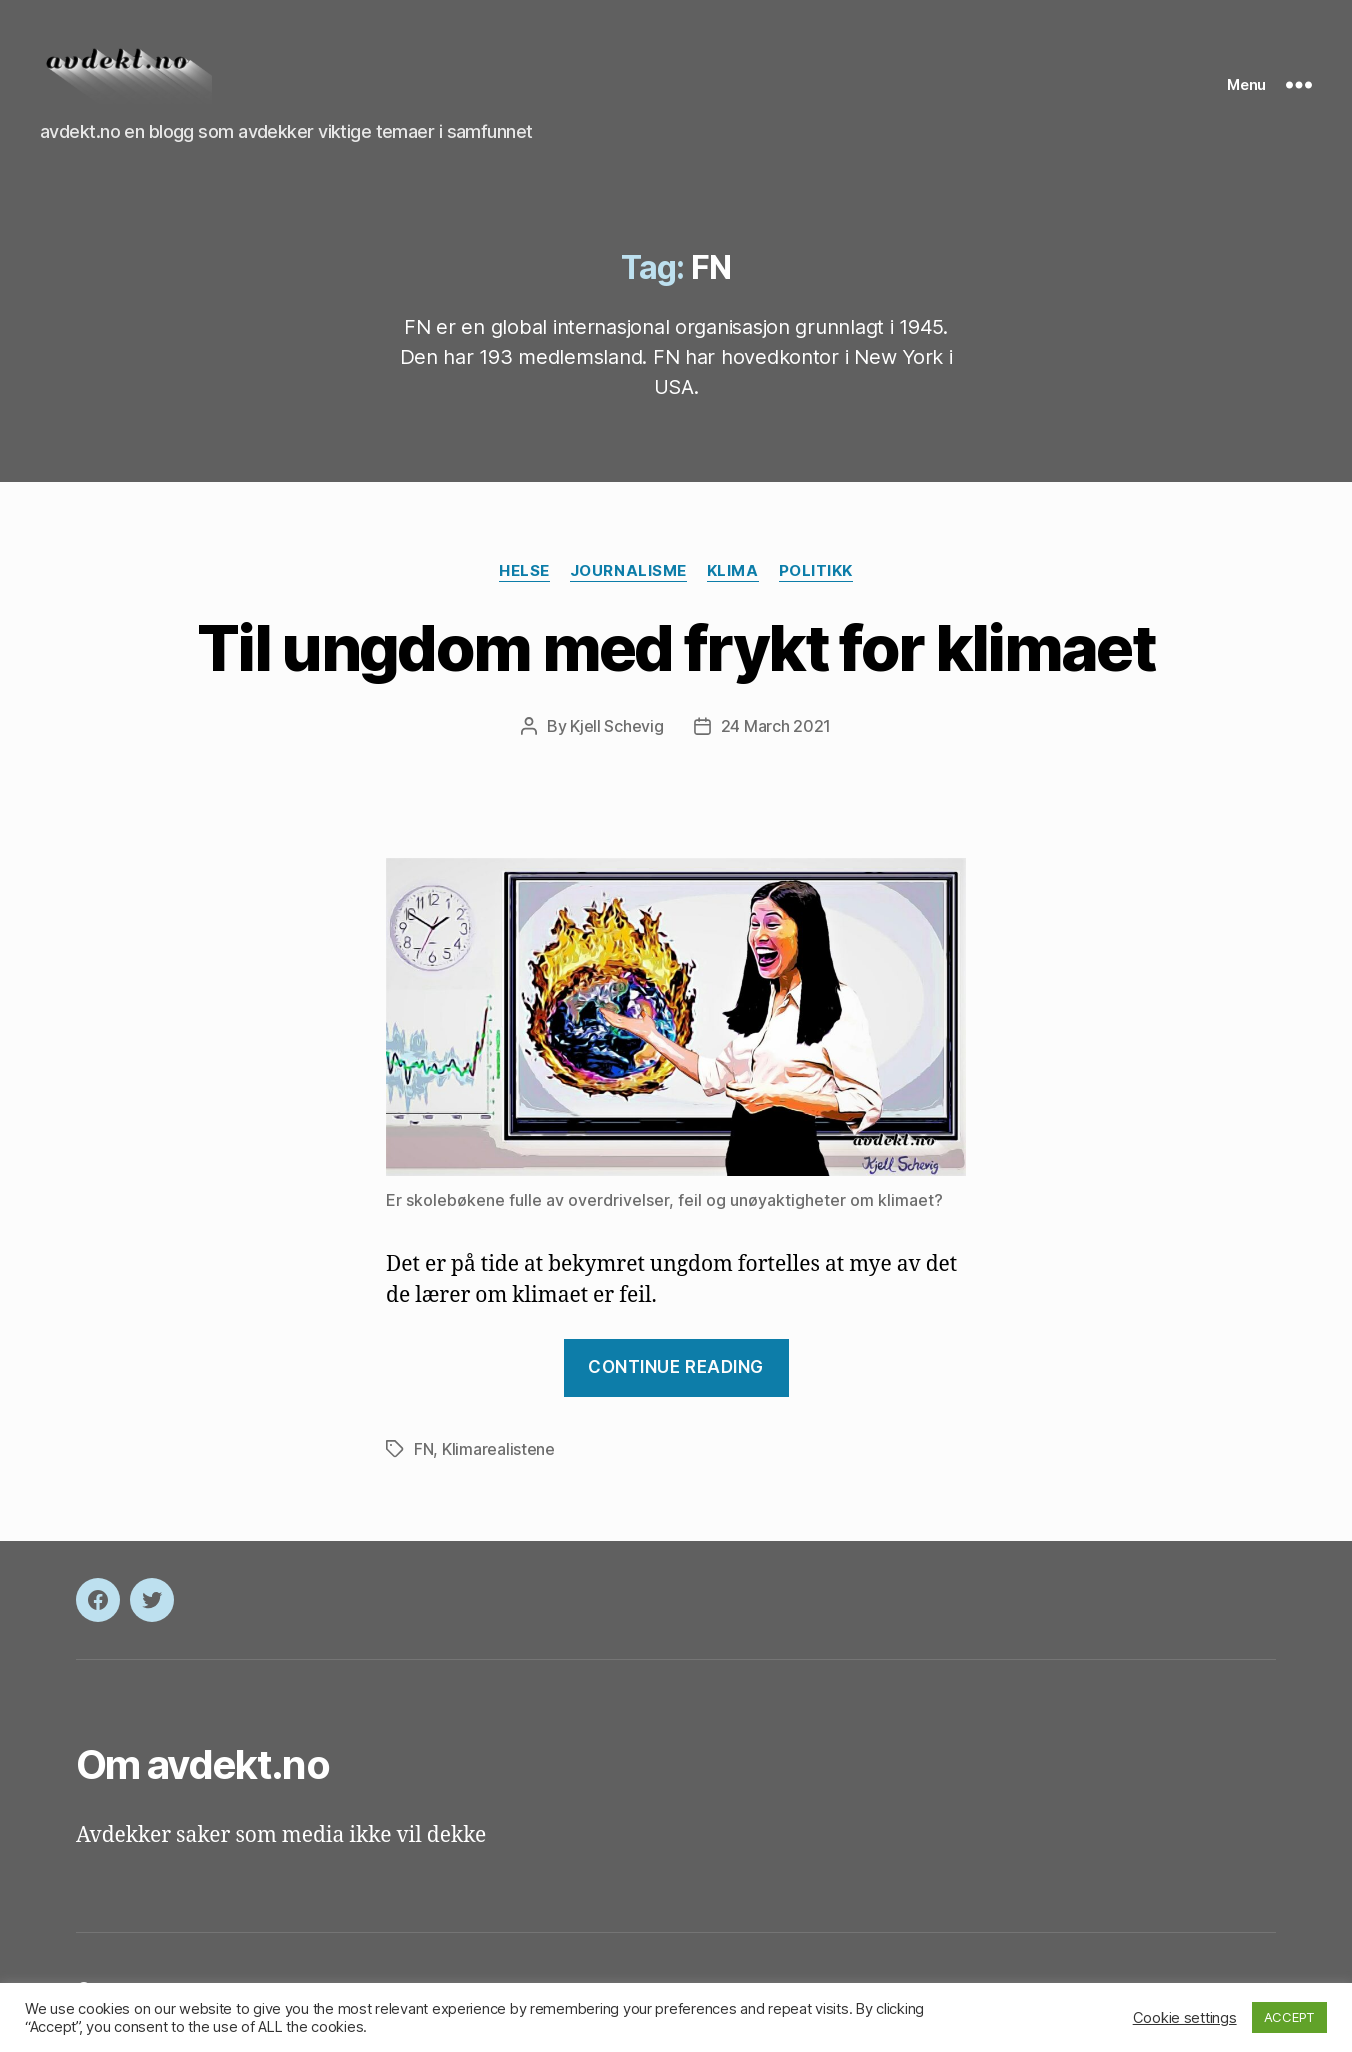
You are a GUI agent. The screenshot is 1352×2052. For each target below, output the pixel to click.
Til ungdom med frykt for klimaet (676, 653)
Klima (733, 577)
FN (423, 1456)
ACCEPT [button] (1289, 2017)
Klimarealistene (498, 1456)
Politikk (816, 577)
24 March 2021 (776, 733)
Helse (524, 577)
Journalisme (628, 577)
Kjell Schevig (617, 733)
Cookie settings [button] (1185, 2018)
